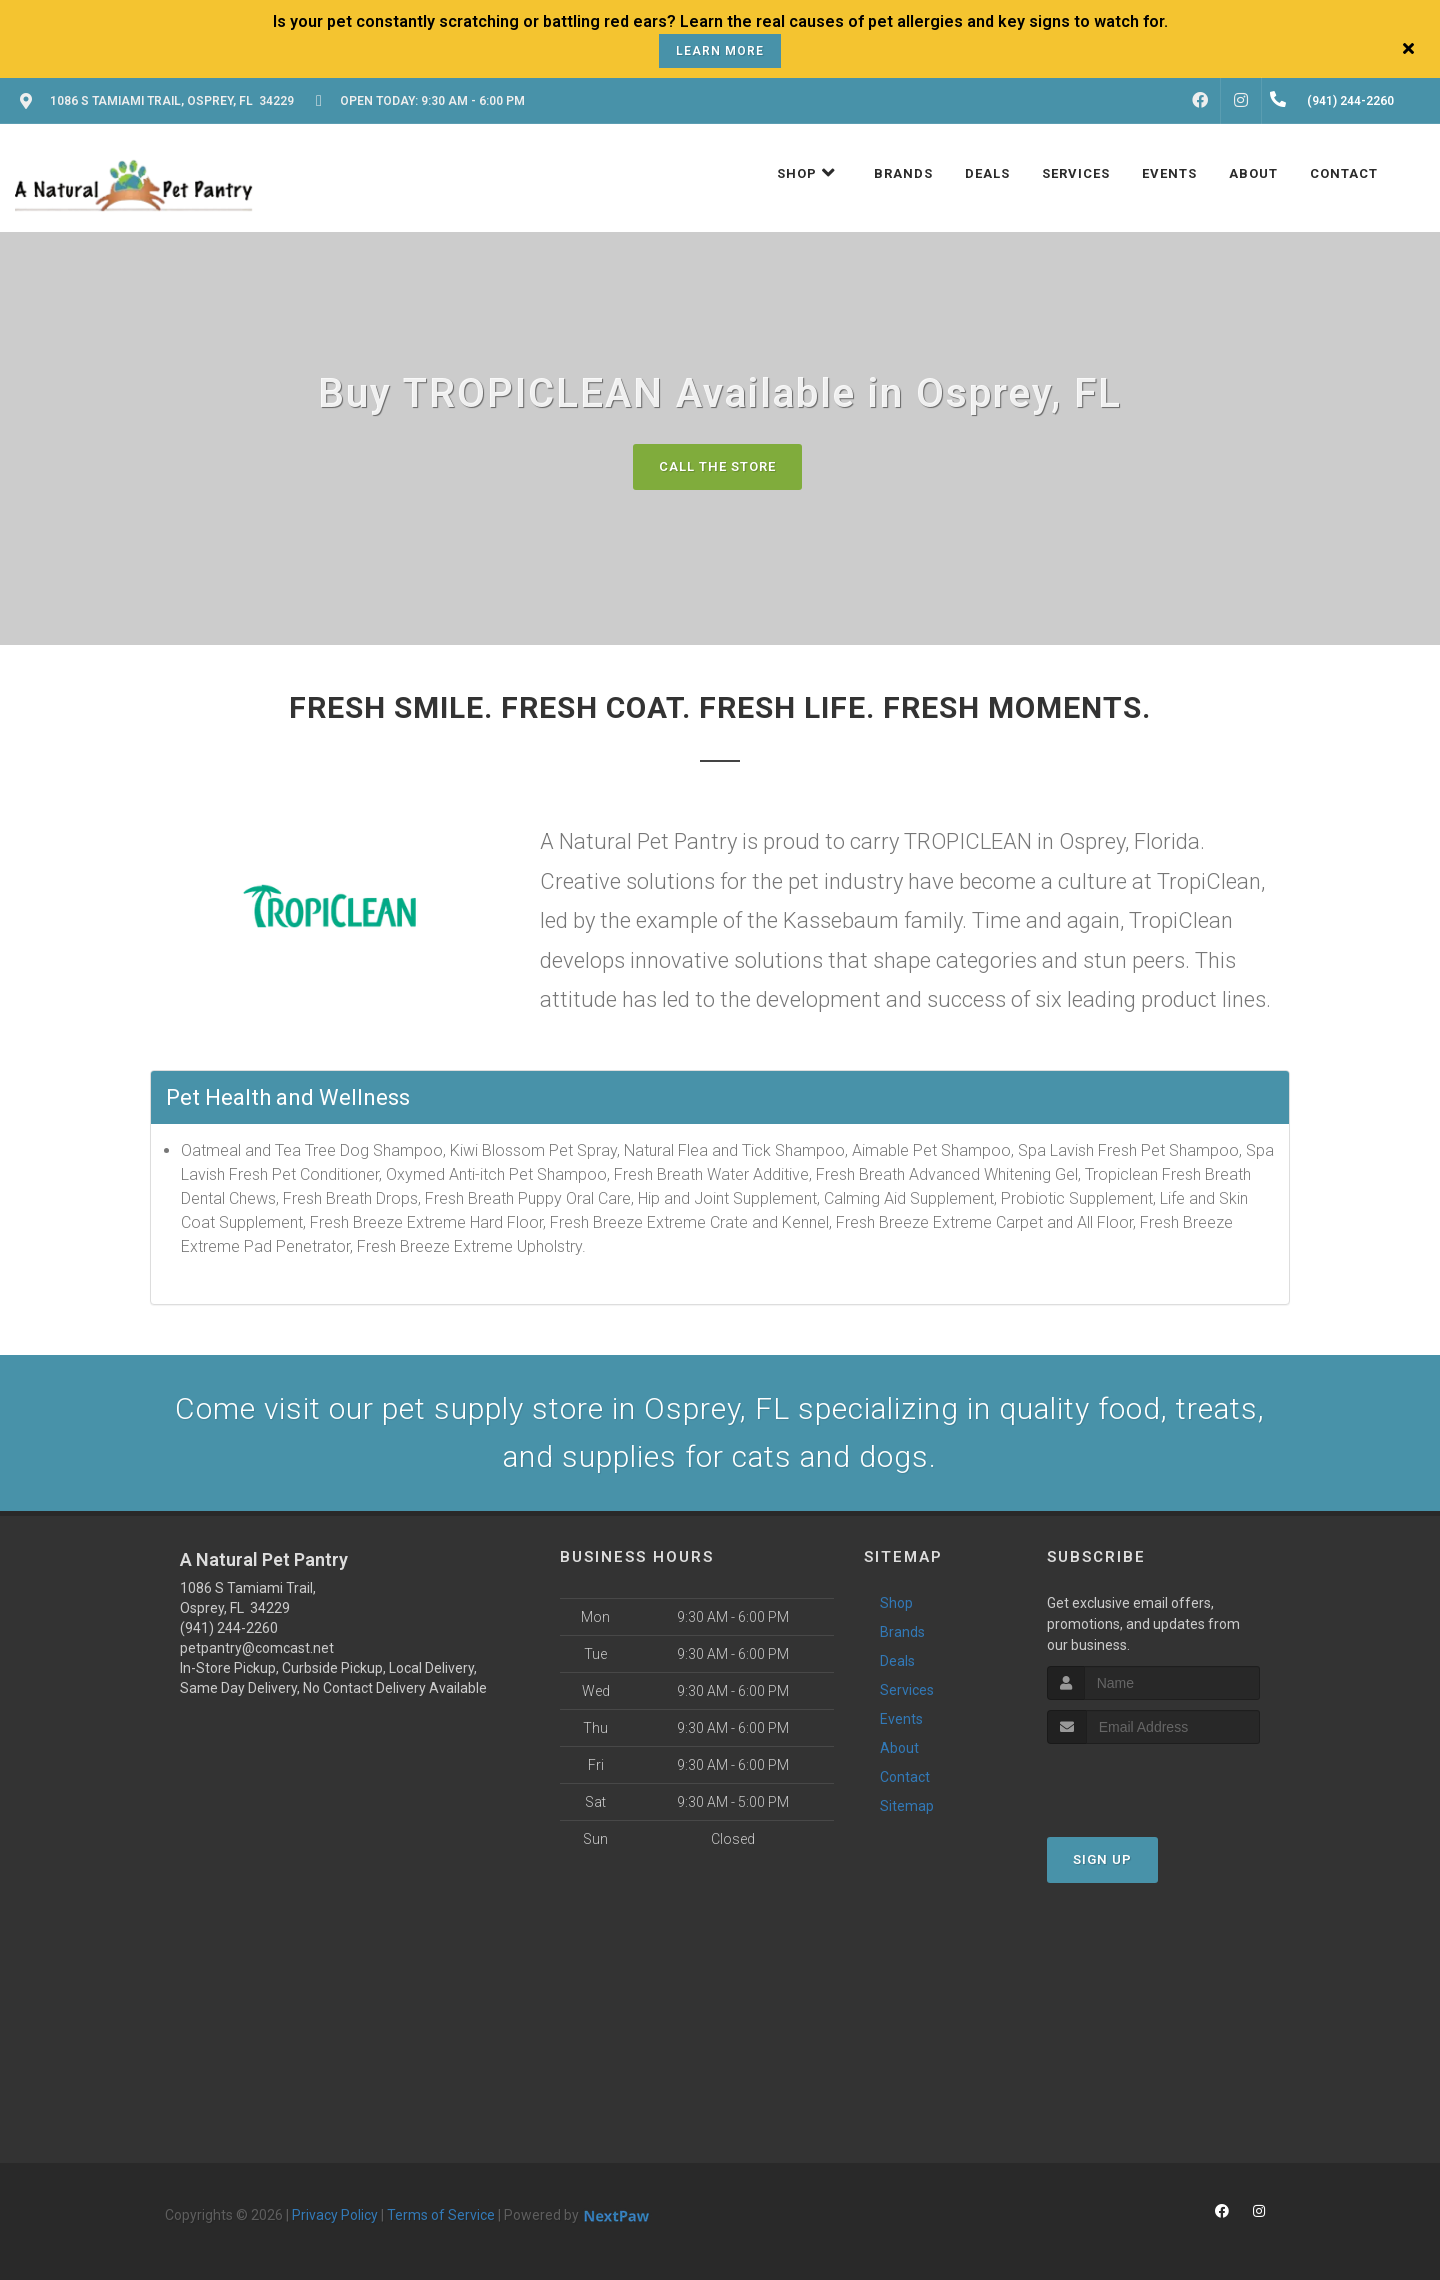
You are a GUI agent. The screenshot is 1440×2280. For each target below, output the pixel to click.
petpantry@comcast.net (257, 1648)
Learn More (720, 51)
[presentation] (1153, 1781)
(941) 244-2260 (229, 1628)
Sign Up (1102, 1859)
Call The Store (717, 466)
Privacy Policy (335, 2215)
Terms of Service (441, 2215)
